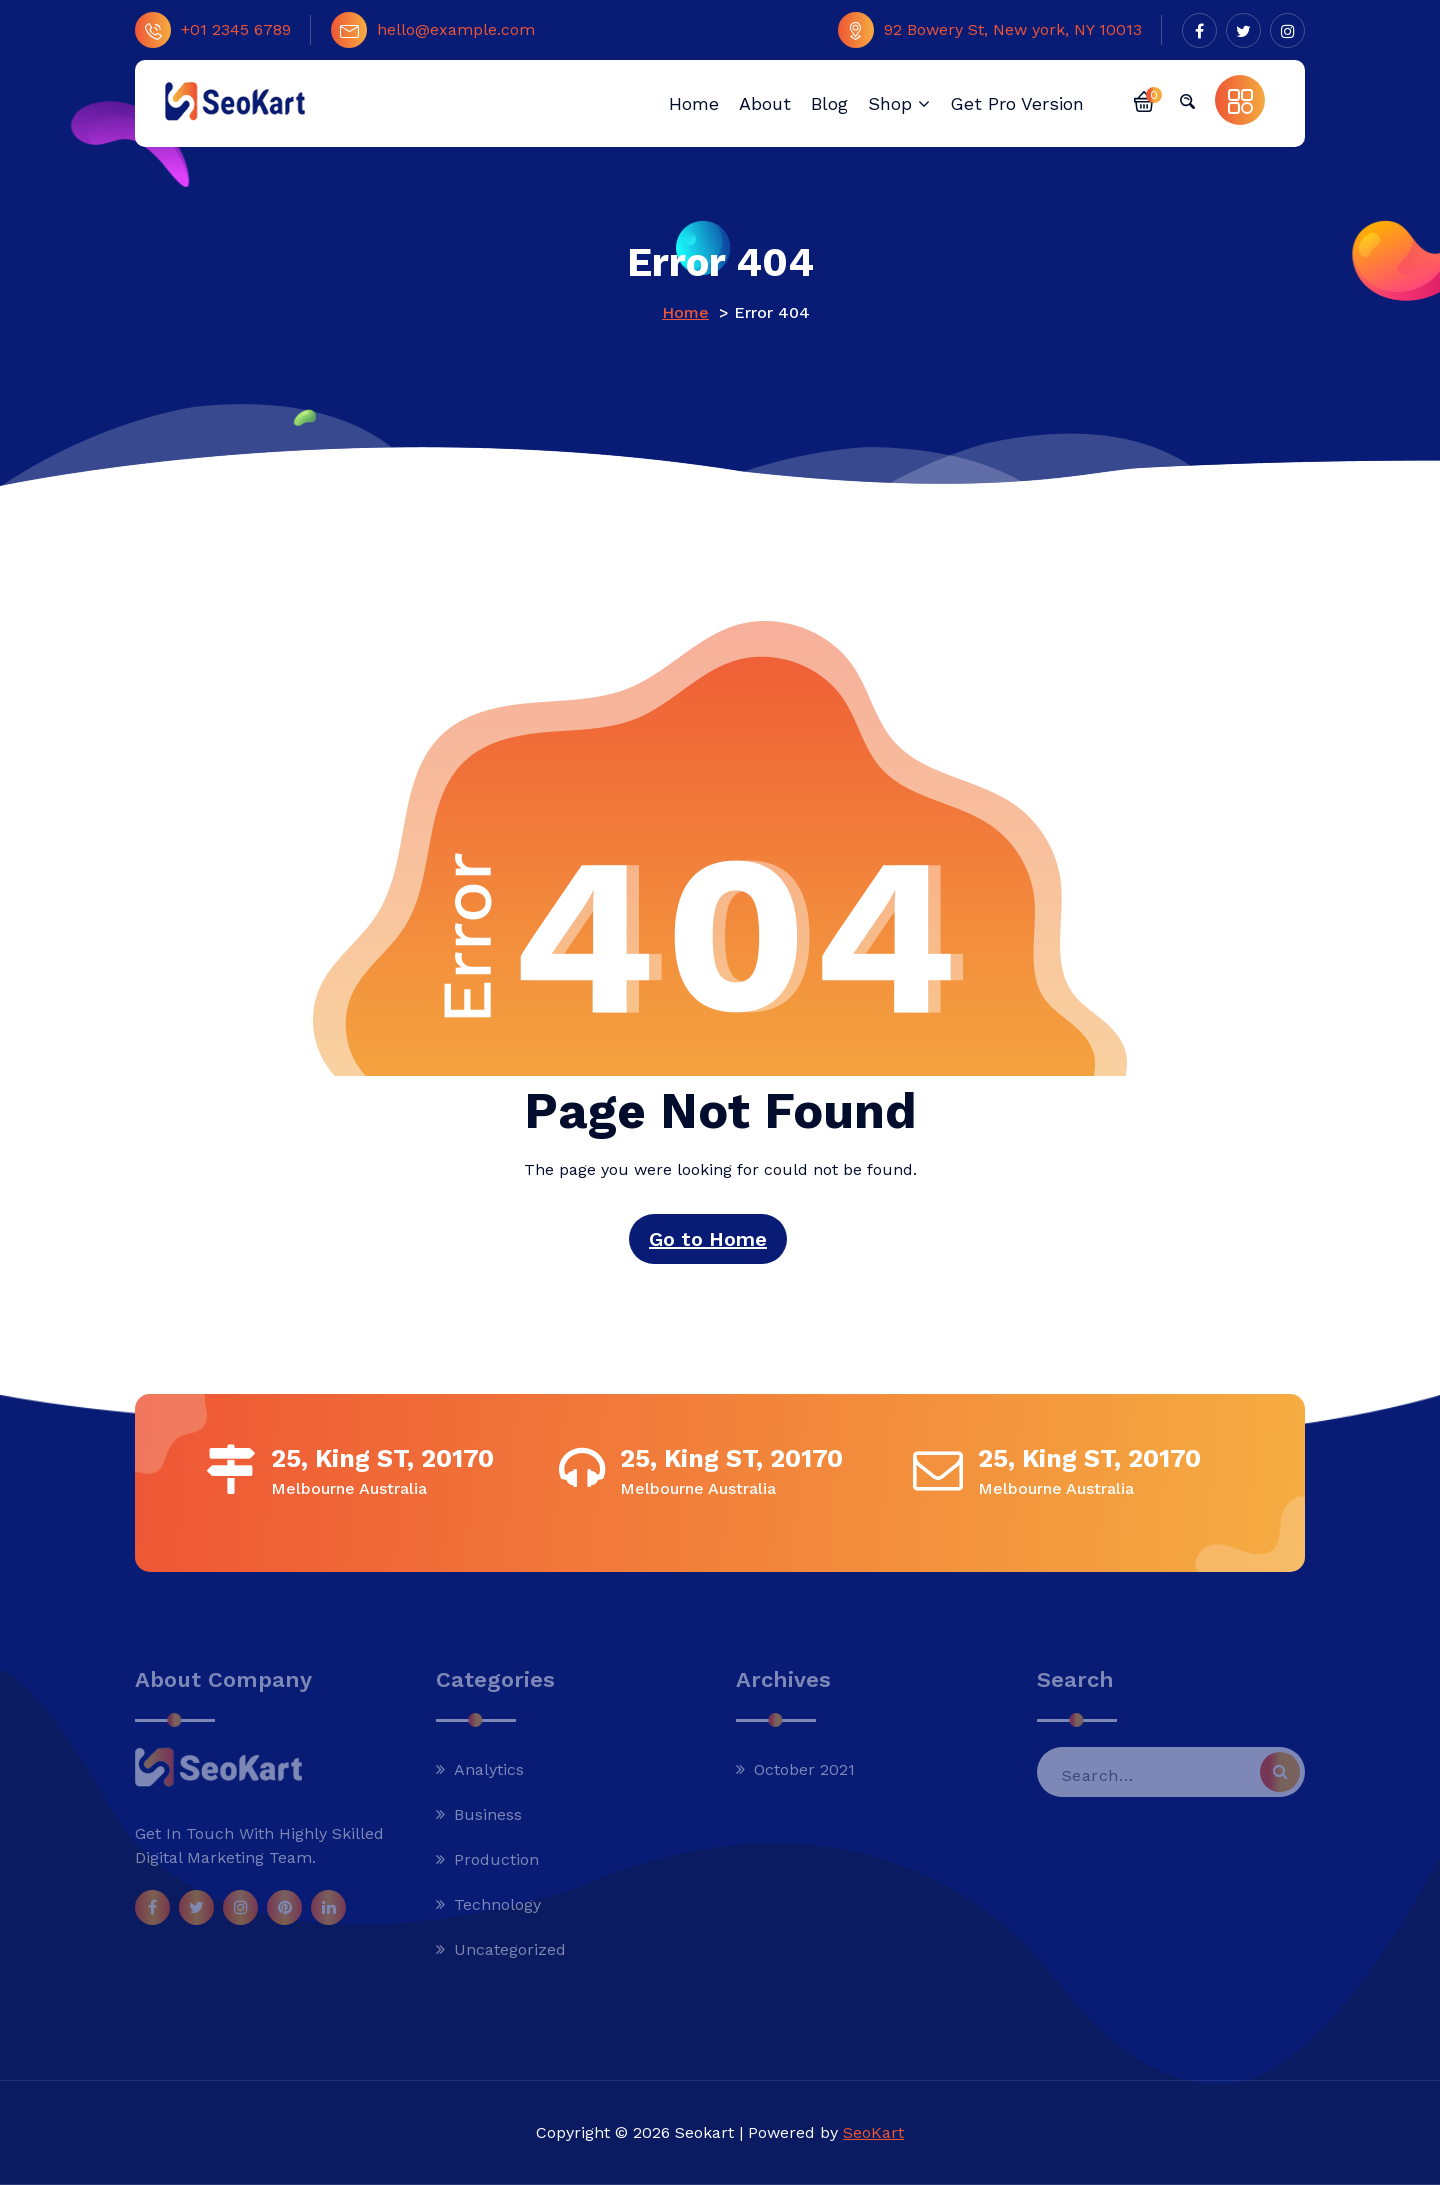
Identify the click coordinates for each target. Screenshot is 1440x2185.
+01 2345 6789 (213, 30)
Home (685, 312)
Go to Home (708, 1239)
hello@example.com (433, 30)
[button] (1144, 100)
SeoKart (873, 2132)
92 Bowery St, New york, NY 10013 (990, 30)
